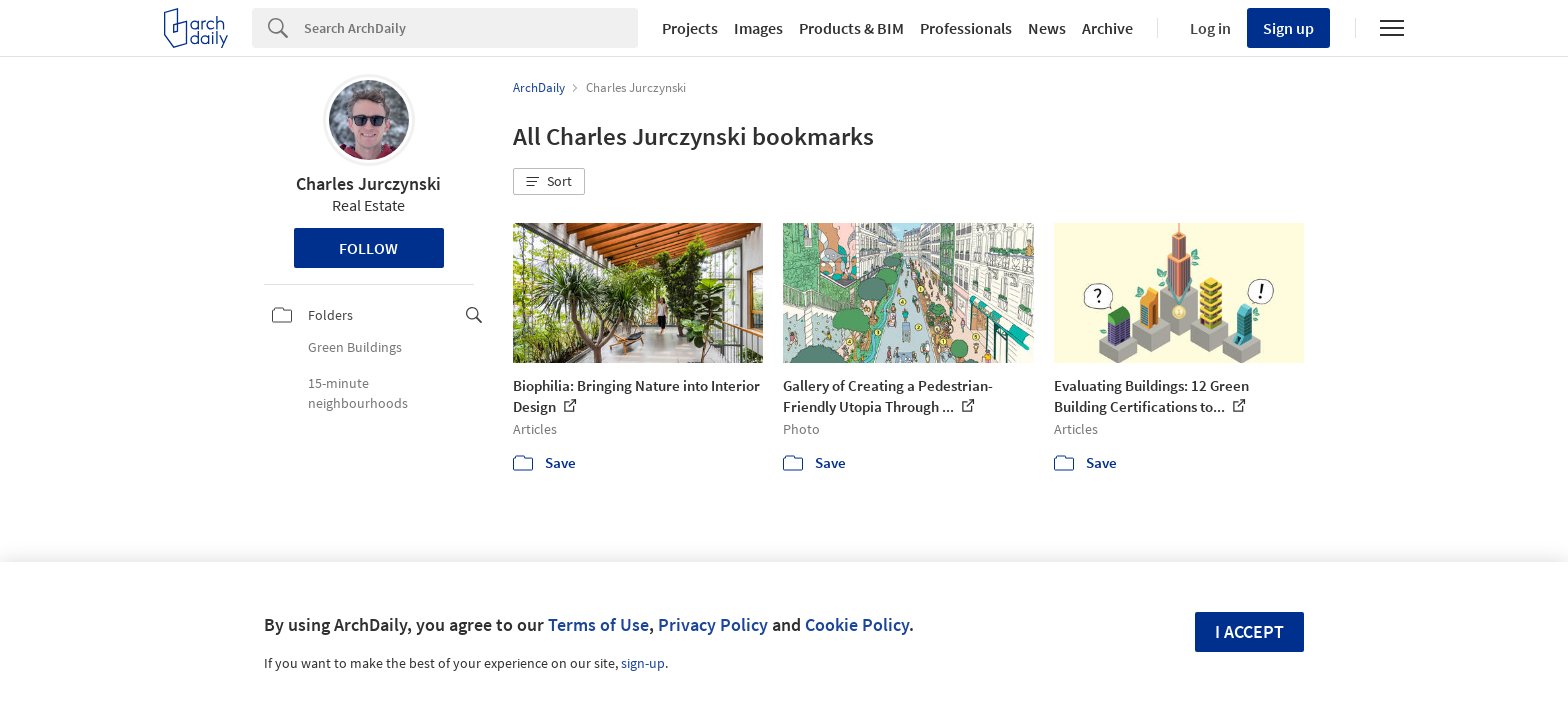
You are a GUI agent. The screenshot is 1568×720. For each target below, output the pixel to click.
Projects (690, 28)
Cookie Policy (857, 624)
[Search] (471, 28)
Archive (1107, 28)
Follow (368, 248)
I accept (1249, 631)
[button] (549, 182)
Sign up (1288, 28)
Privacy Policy (713, 624)
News (1047, 28)
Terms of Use (598, 624)
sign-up (643, 663)
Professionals (966, 28)
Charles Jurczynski (368, 183)
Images (758, 28)
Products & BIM (851, 28)
